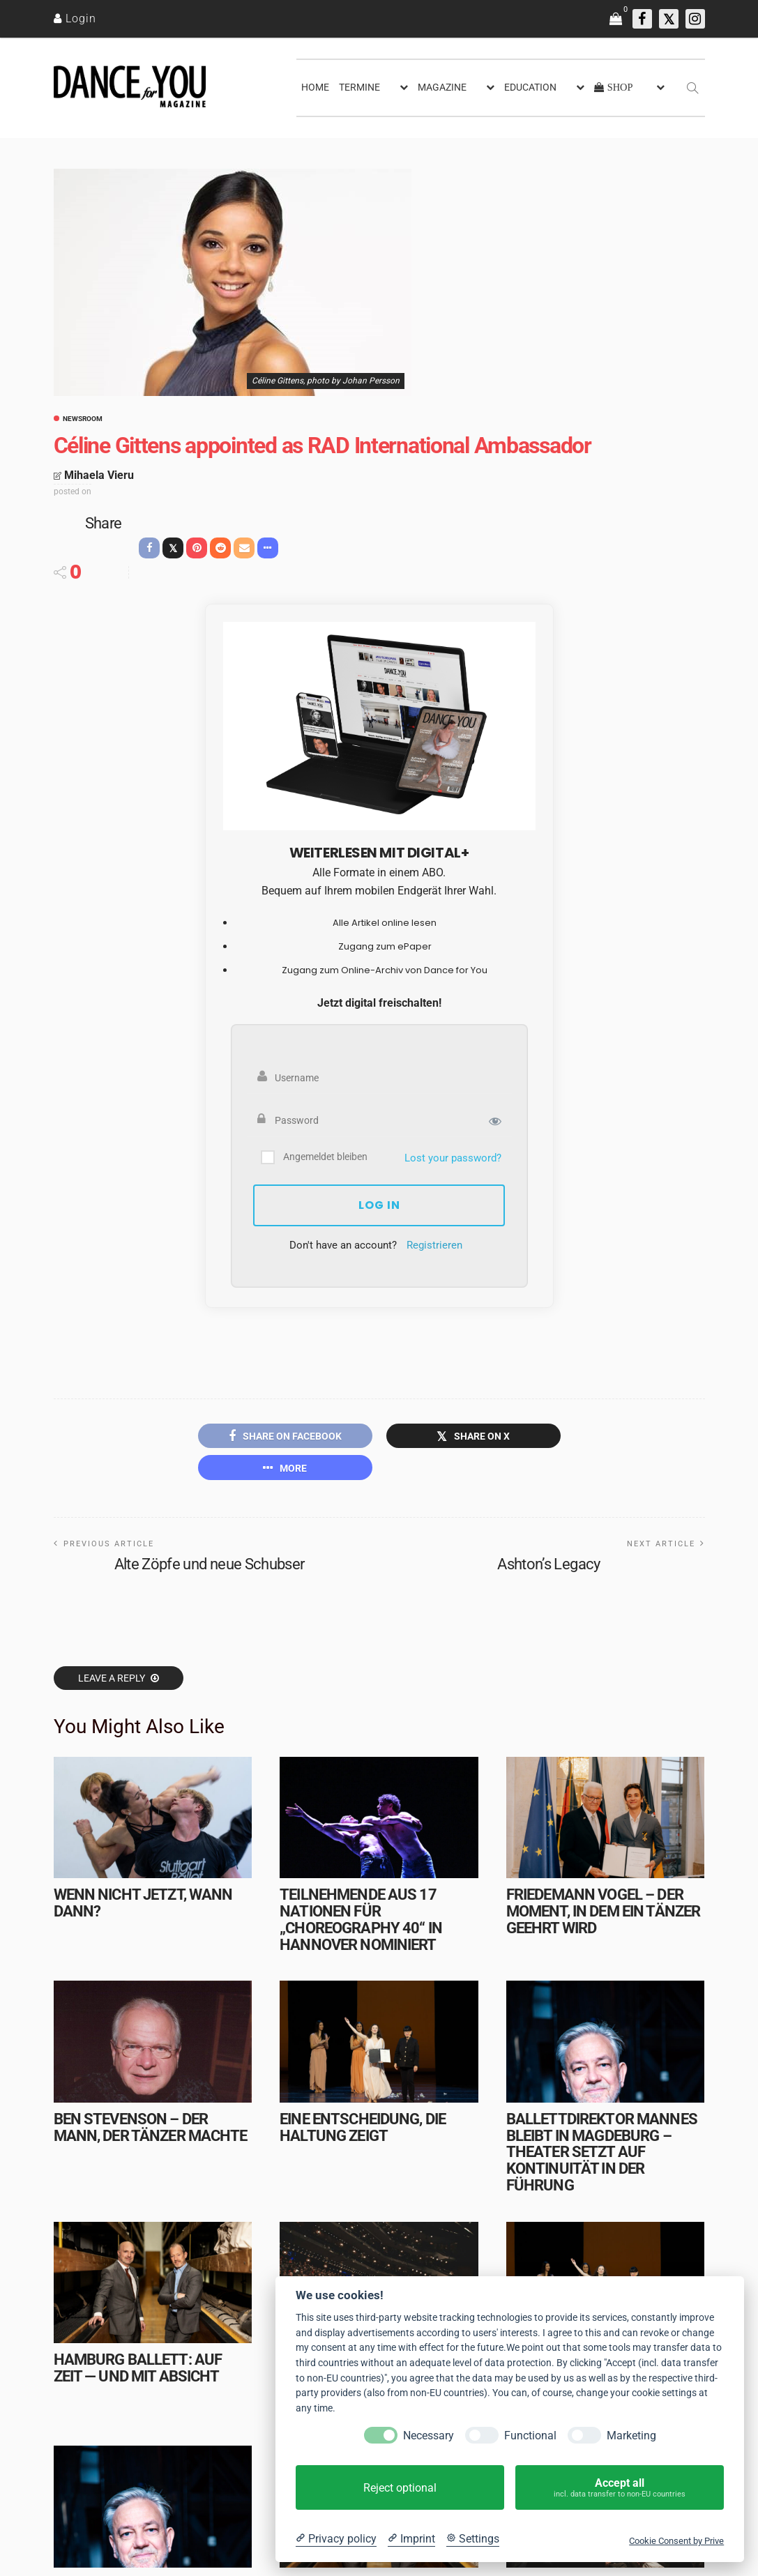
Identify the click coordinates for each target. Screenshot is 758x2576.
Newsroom (83, 419)
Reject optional (400, 2487)
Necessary (428, 2435)
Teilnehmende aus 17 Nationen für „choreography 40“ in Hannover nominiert (361, 1919)
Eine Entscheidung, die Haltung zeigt (363, 2127)
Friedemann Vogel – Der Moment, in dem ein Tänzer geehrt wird (603, 1911)
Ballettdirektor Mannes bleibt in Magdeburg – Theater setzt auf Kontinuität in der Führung (601, 2152)
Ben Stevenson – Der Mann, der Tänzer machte (151, 2127)
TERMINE (359, 87)
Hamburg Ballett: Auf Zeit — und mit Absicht (138, 2368)
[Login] (75, 18)
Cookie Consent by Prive (676, 2541)
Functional (530, 2435)
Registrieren (434, 1245)
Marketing (631, 2435)
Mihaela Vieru (99, 475)
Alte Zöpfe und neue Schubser (209, 1564)
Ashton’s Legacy (548, 1564)
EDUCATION (530, 87)
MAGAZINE (442, 87)
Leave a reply (112, 1678)
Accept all (619, 2487)
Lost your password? (452, 1158)
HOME (315, 87)
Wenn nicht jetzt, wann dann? (143, 1903)
